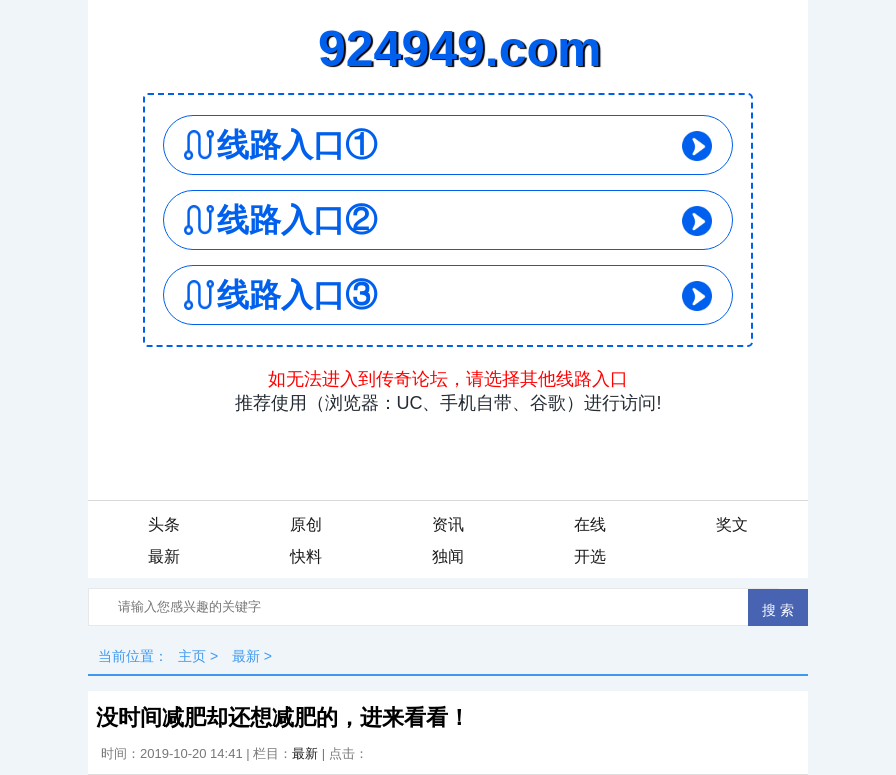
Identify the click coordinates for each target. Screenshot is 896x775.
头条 (164, 524)
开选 (590, 556)
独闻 (448, 556)
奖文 (732, 524)
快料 (306, 556)
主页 (192, 656)
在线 (590, 524)
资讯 (448, 524)
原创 (306, 524)
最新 (164, 556)
